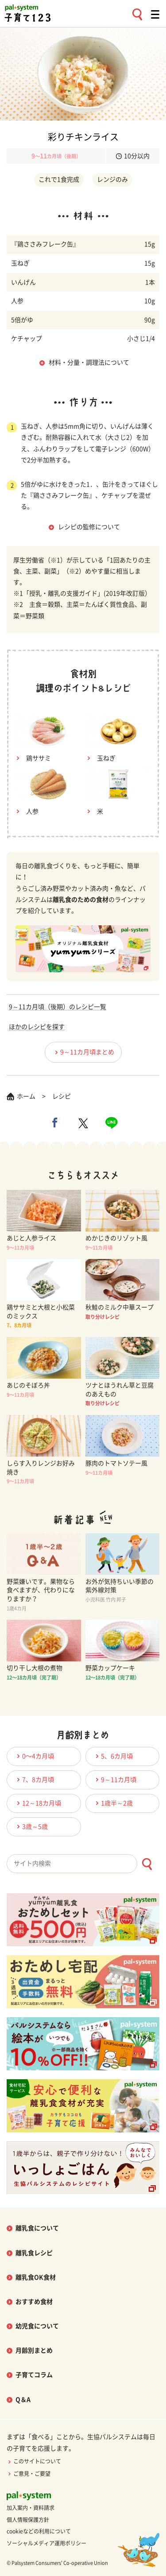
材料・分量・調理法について (89, 362)
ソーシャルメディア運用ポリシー (46, 2543)
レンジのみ (112, 179)
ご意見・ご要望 (28, 2473)
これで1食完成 (59, 179)
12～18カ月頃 (37, 1802)
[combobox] (83, 1863)
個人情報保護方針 (28, 2519)
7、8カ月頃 (34, 1779)
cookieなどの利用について (39, 2531)
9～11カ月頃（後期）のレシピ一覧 (57, 1007)
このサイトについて (34, 2461)
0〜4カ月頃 (34, 1756)
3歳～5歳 (31, 1826)
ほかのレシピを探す (37, 1027)
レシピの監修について (89, 527)
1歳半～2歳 (113, 1802)
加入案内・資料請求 (30, 2507)
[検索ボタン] (147, 1864)
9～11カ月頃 (114, 1779)
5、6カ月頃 (113, 1756)
